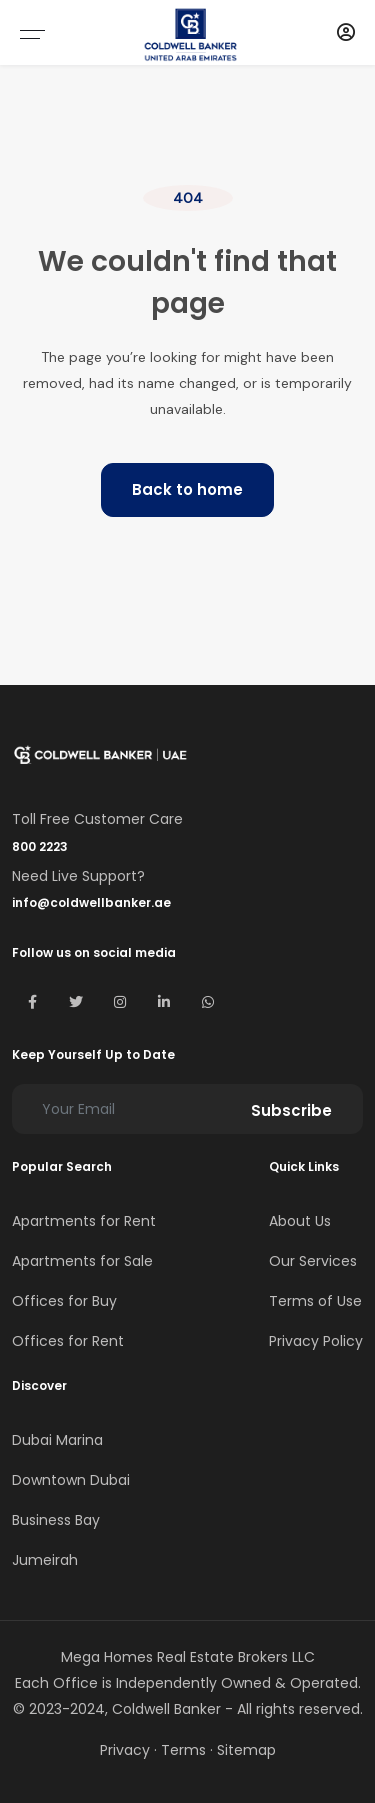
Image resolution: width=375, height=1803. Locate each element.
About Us (300, 1221)
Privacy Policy (316, 1341)
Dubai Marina (57, 1440)
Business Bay (56, 1520)
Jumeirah (45, 1560)
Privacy (125, 1750)
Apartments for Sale (82, 1261)
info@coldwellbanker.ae (91, 902)
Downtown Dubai (71, 1480)
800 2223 (40, 846)
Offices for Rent (68, 1341)
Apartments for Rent (84, 1221)
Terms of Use (315, 1301)
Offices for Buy (64, 1301)
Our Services (313, 1261)
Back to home (187, 489)
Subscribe (291, 1110)
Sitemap (246, 1750)
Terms (183, 1750)
